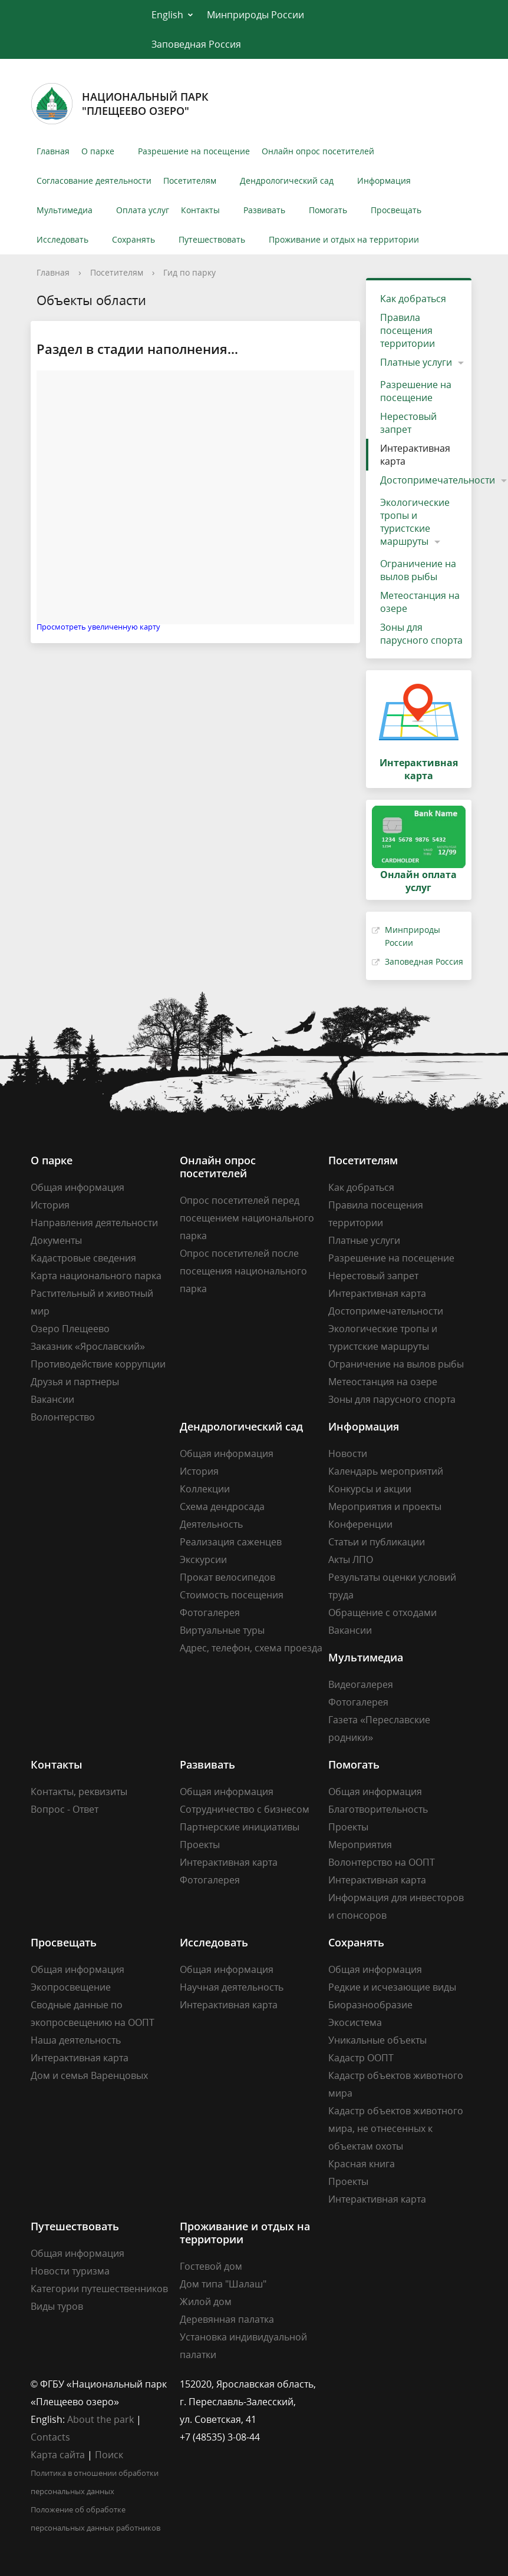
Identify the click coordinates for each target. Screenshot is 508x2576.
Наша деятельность (76, 2040)
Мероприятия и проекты (384, 1506)
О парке (97, 151)
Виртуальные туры (222, 1630)
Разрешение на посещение (194, 151)
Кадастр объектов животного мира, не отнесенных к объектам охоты (395, 2128)
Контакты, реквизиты (79, 1791)
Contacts (50, 2437)
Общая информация (77, 1187)
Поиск (109, 2454)
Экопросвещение (71, 1987)
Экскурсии (203, 1559)
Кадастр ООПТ (361, 2057)
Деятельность (211, 1524)
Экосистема (355, 2022)
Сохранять (133, 239)
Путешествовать (212, 239)
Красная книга (361, 2163)
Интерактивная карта (415, 455)
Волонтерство (63, 1416)
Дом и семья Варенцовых (89, 2075)
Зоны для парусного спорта (421, 634)
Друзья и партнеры (75, 1381)
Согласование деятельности (94, 180)
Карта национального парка (96, 1275)
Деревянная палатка (227, 2319)
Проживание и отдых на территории (344, 239)
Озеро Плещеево (70, 1328)
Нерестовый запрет (408, 423)
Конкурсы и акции (369, 1488)
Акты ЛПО (350, 1559)
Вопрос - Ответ (64, 1809)
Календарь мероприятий (385, 1471)
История (50, 1204)
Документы (56, 1240)
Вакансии (52, 1399)
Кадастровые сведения (83, 1257)
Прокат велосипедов (227, 1577)
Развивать (264, 210)
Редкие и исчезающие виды (392, 1987)
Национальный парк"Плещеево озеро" (120, 103)
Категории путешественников (99, 2288)
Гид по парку (189, 272)
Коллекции (205, 1488)
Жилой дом (206, 2301)
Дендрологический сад (287, 180)
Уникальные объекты (377, 2040)
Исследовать (62, 239)
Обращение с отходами (382, 1612)
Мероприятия (360, 1844)
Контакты (200, 210)
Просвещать (396, 210)
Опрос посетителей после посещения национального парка (243, 1271)
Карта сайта (58, 2454)
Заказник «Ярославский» (88, 1346)
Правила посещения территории (407, 330)
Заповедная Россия (196, 44)
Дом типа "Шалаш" (223, 2283)
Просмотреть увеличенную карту (98, 626)
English (167, 14)
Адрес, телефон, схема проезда (251, 1647)
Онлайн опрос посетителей (318, 151)
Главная (53, 151)
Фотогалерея (210, 1612)
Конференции (360, 1524)
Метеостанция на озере (420, 602)
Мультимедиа (65, 210)
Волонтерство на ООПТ (381, 1862)
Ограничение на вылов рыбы (418, 570)
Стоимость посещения (231, 1594)
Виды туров (57, 2306)
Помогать (328, 210)
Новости (347, 1453)
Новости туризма (70, 2270)
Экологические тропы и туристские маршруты (415, 522)
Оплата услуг (142, 210)
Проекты (200, 1844)
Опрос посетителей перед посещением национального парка (247, 1218)
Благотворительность (378, 1809)
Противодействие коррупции (98, 1363)
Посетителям (189, 180)
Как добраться (413, 298)
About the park (100, 2419)
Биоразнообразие (370, 2004)
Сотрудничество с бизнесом (244, 1809)
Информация (384, 180)
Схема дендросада (222, 1506)
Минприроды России (255, 14)
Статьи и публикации (376, 1541)
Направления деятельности (94, 1222)
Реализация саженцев (231, 1541)
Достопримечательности (385, 1310)
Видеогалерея (360, 1684)
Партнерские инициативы (239, 1826)
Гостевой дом (211, 2266)
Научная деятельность (231, 1987)
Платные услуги (416, 362)
